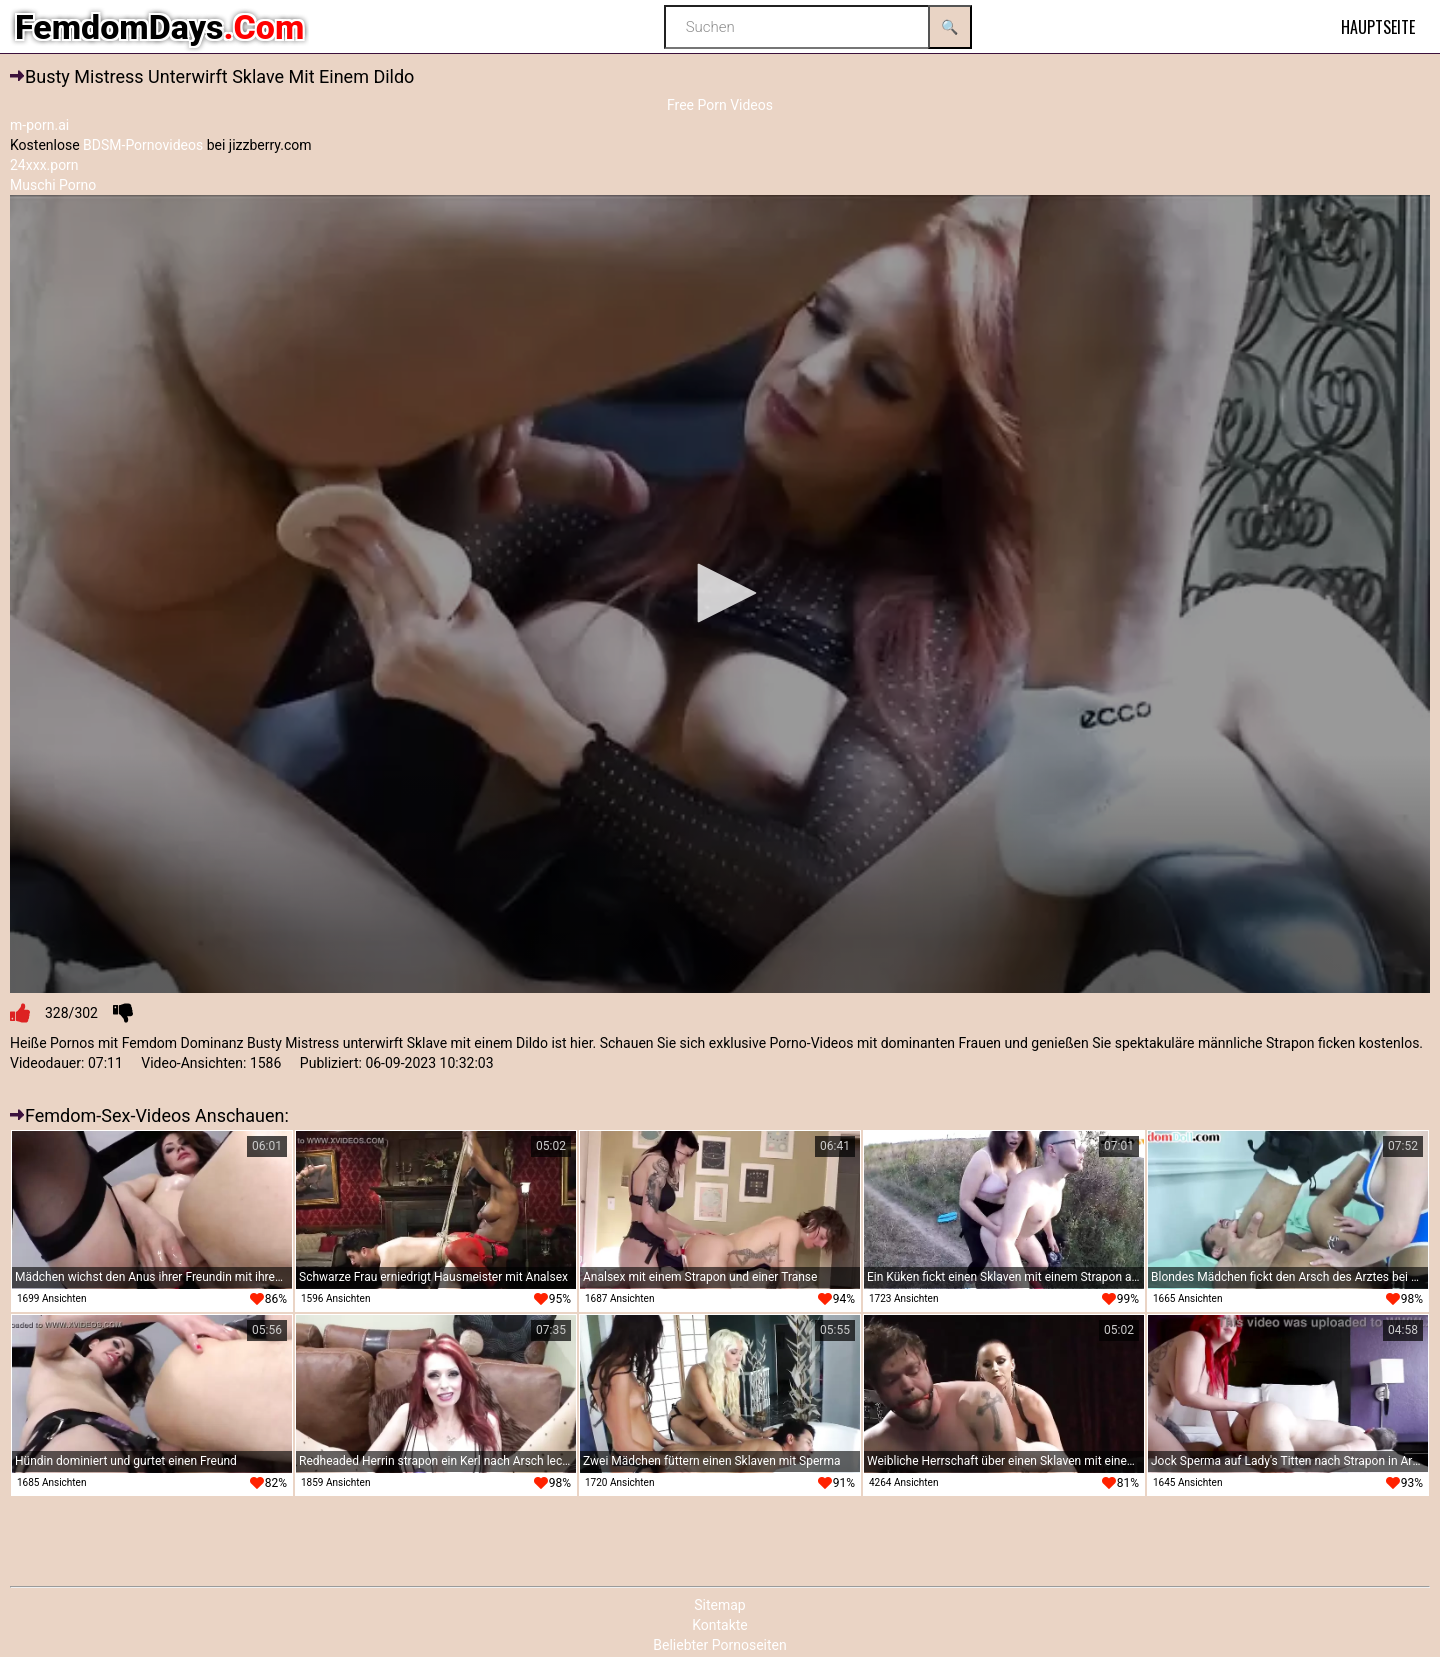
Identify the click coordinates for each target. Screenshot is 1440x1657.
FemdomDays (159, 27)
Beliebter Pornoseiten (719, 1645)
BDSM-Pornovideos (143, 145)
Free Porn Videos (720, 105)
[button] (720, 593)
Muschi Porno (53, 185)
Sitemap (719, 1605)
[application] (720, 594)
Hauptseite (1378, 27)
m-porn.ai (39, 125)
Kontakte (720, 1625)
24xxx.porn (44, 165)
